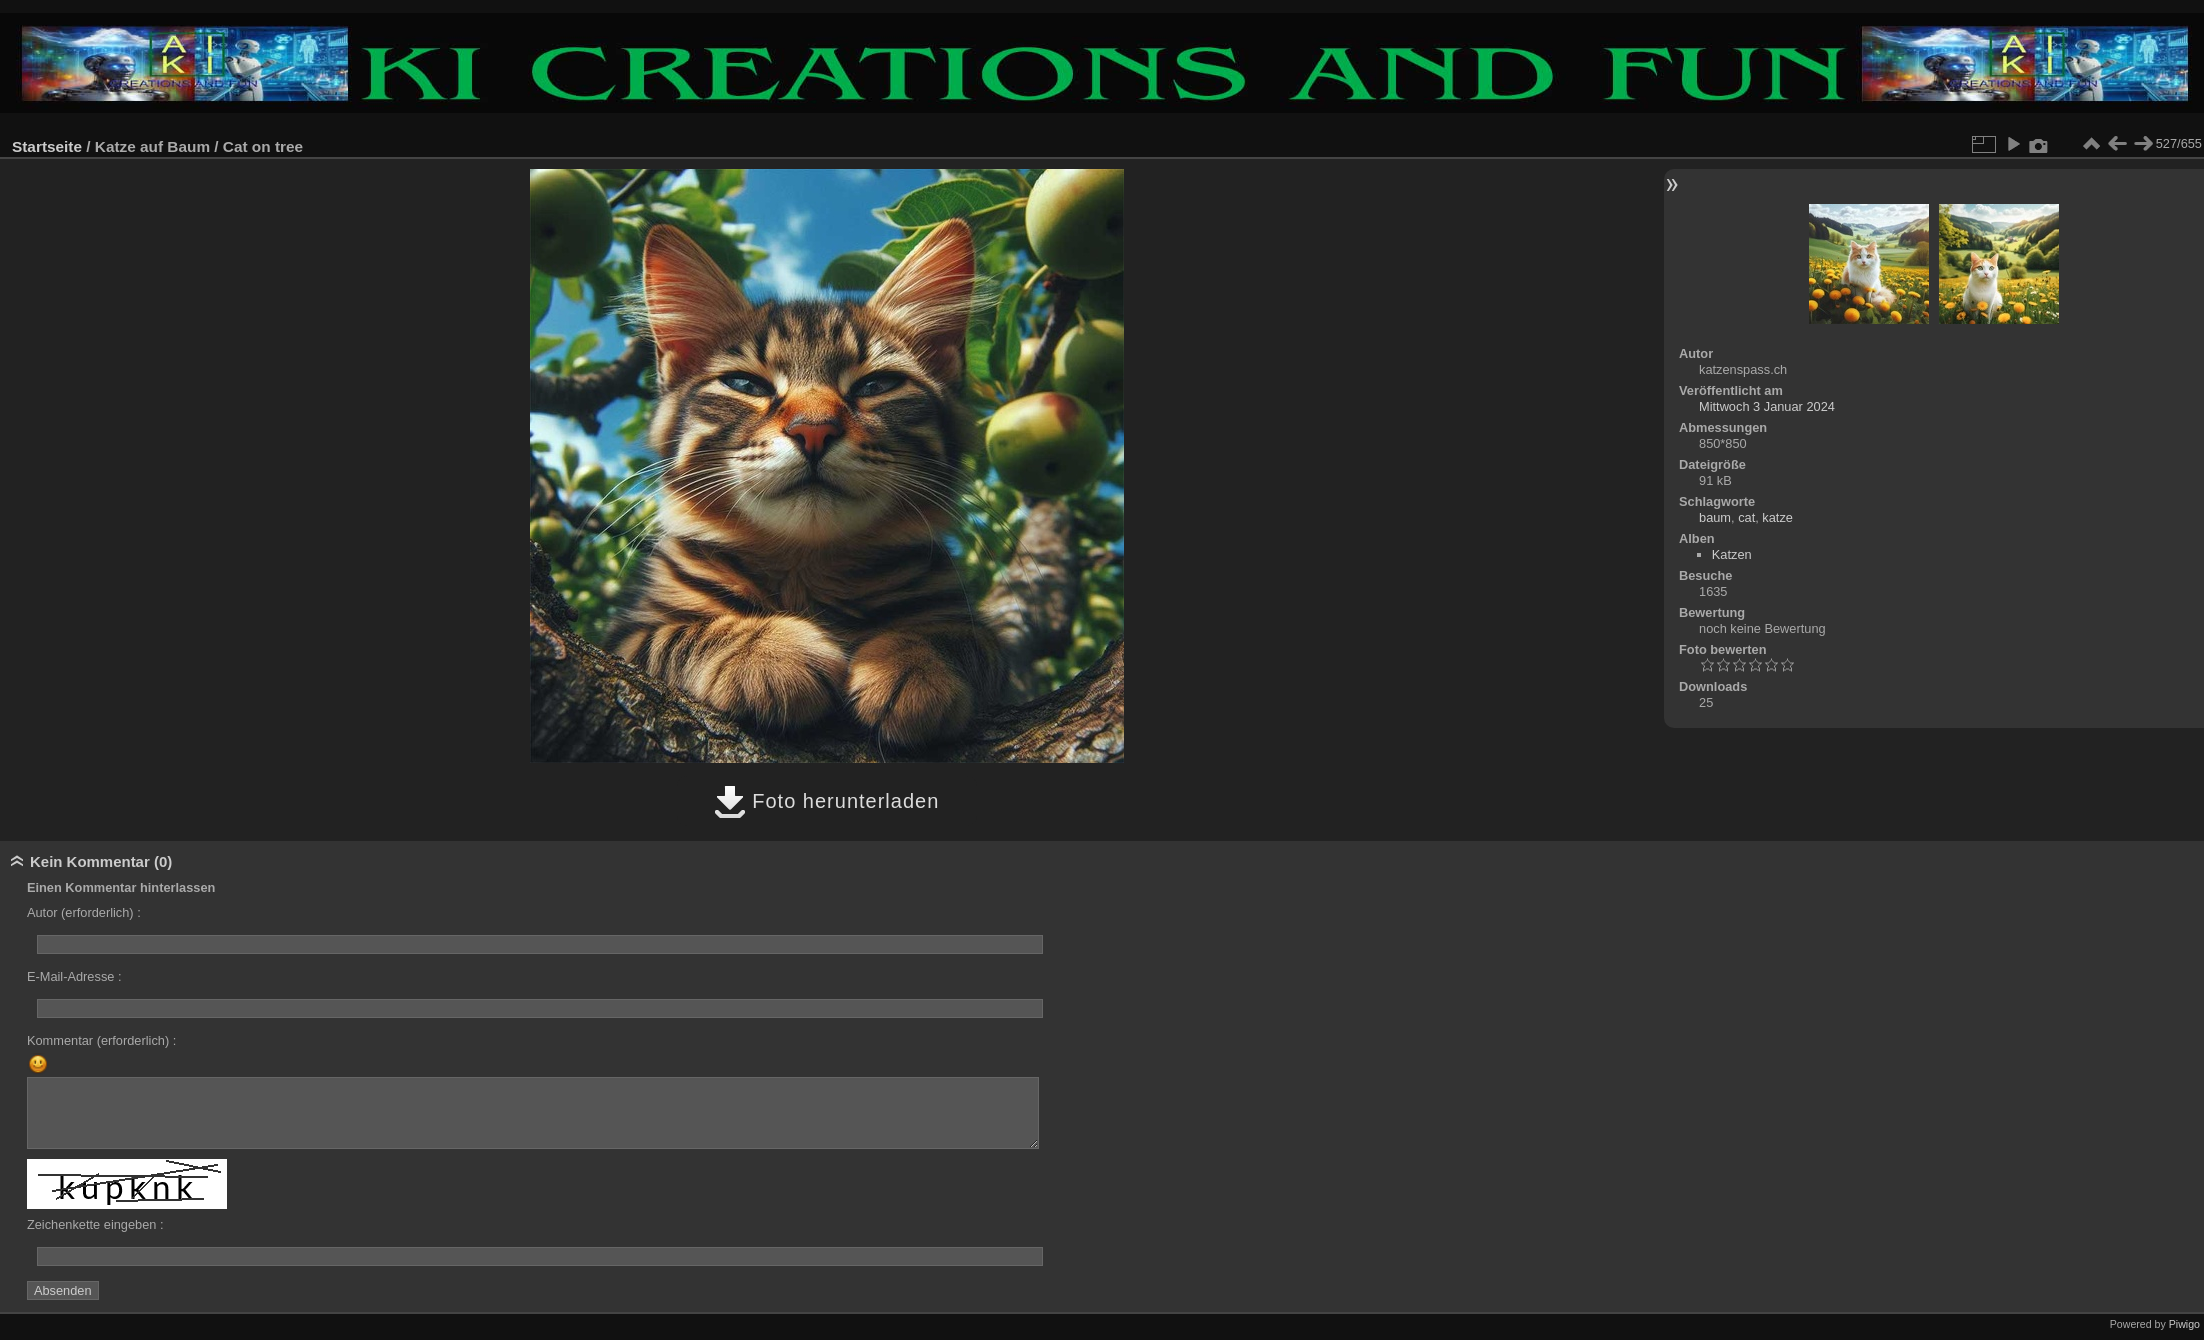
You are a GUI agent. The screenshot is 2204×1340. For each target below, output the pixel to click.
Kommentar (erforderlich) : (101, 1040)
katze (1777, 517)
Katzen (1732, 554)
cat (1746, 517)
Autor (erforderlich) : (84, 912)
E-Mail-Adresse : (74, 976)
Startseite (47, 146)
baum (1715, 517)
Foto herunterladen (827, 801)
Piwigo (2184, 1324)
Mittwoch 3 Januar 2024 (1767, 406)
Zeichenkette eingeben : (95, 1224)
